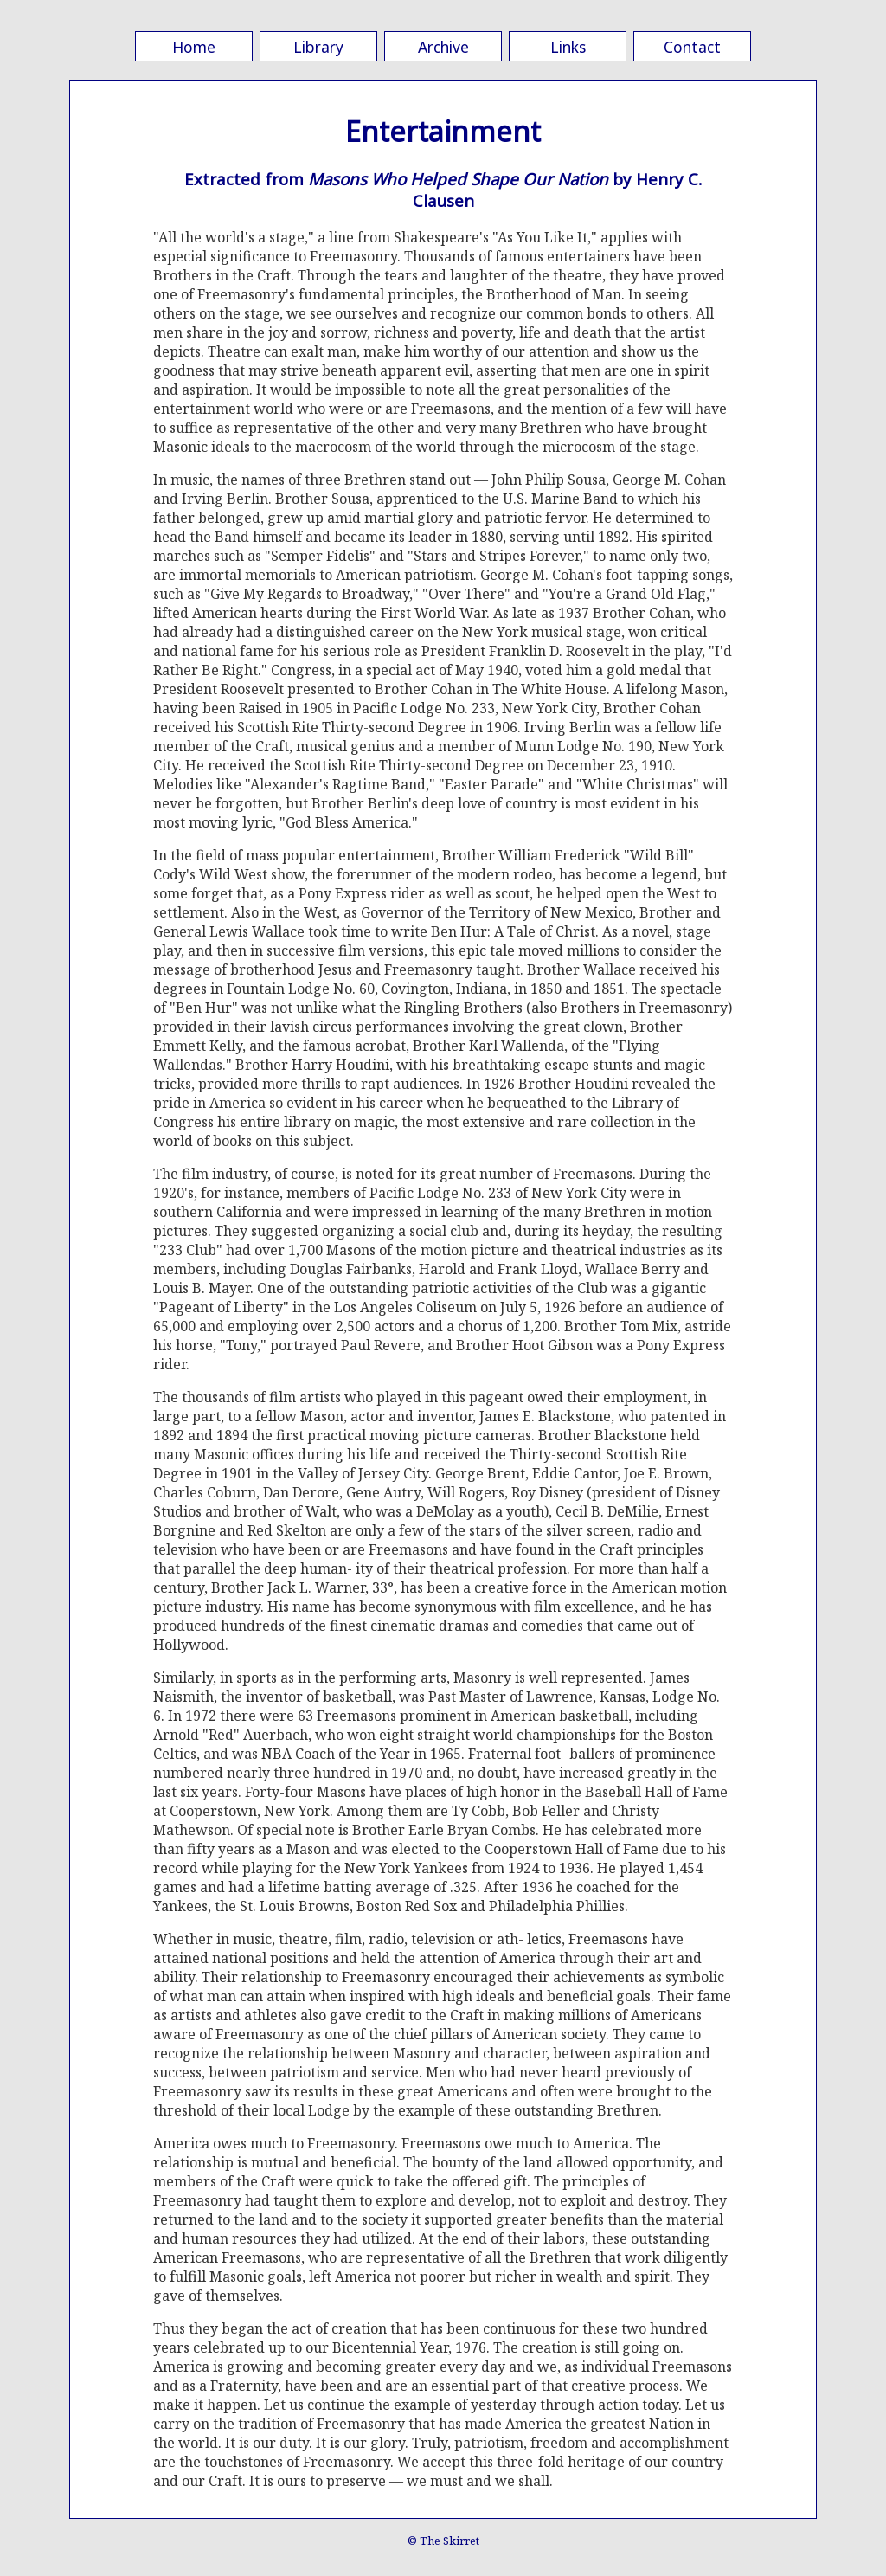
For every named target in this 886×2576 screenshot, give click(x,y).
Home (193, 46)
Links (568, 46)
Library (318, 46)
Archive (443, 46)
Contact (692, 46)
